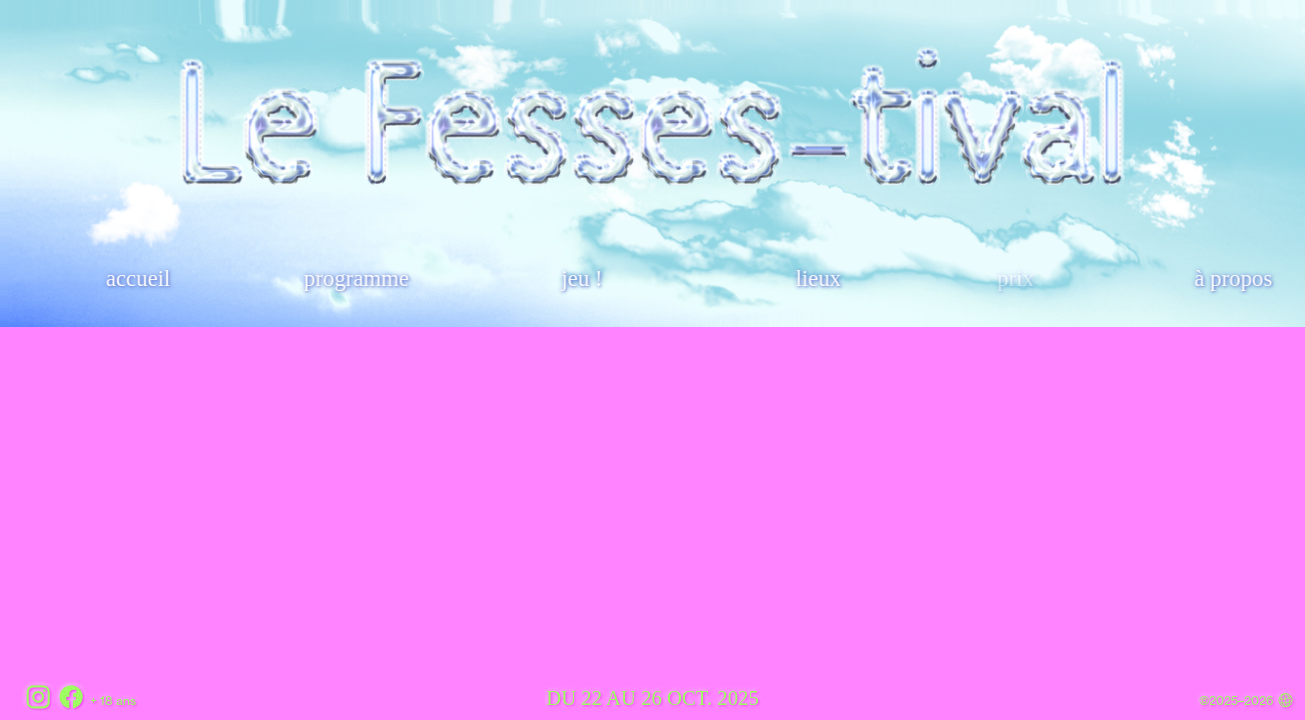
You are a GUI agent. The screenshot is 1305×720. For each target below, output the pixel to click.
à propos (1234, 278)
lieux (818, 278)
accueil (139, 278)
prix (1016, 278)
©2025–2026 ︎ (1246, 700)
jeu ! (582, 278)
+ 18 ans (113, 700)
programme (356, 278)
